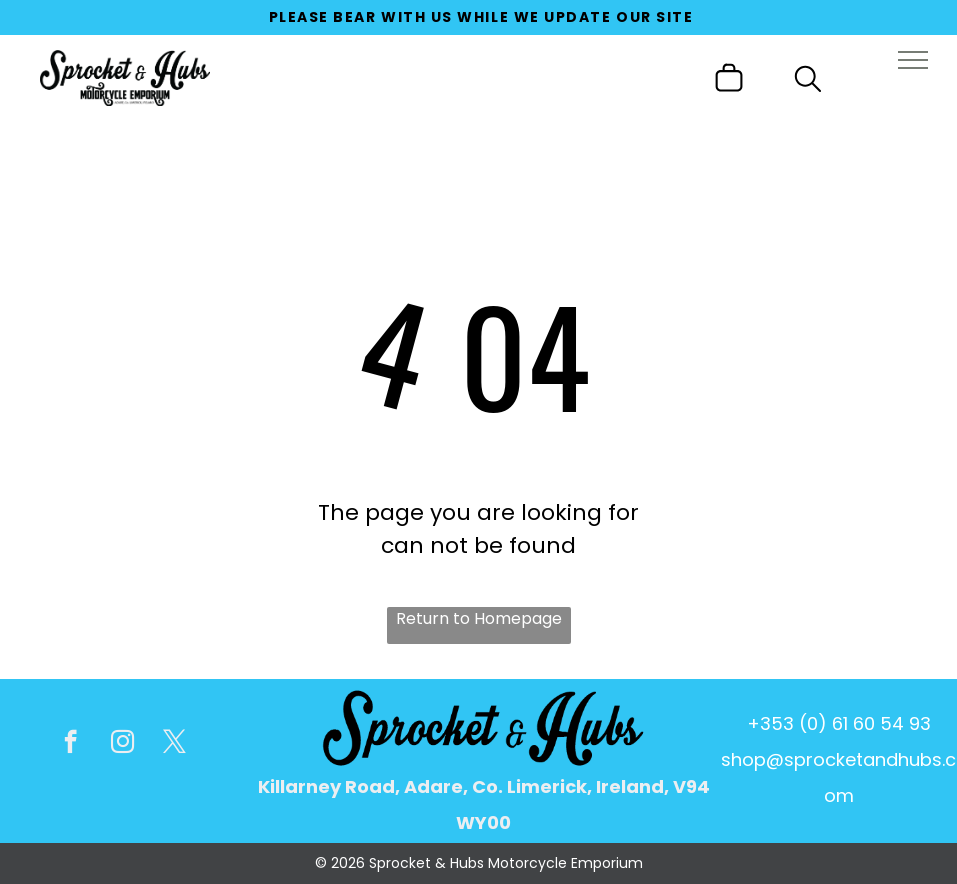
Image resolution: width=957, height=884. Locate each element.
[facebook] (70, 744)
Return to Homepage (479, 618)
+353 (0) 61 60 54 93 (839, 723)
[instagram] (122, 744)
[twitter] (174, 744)
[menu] (913, 60)
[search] (808, 82)
